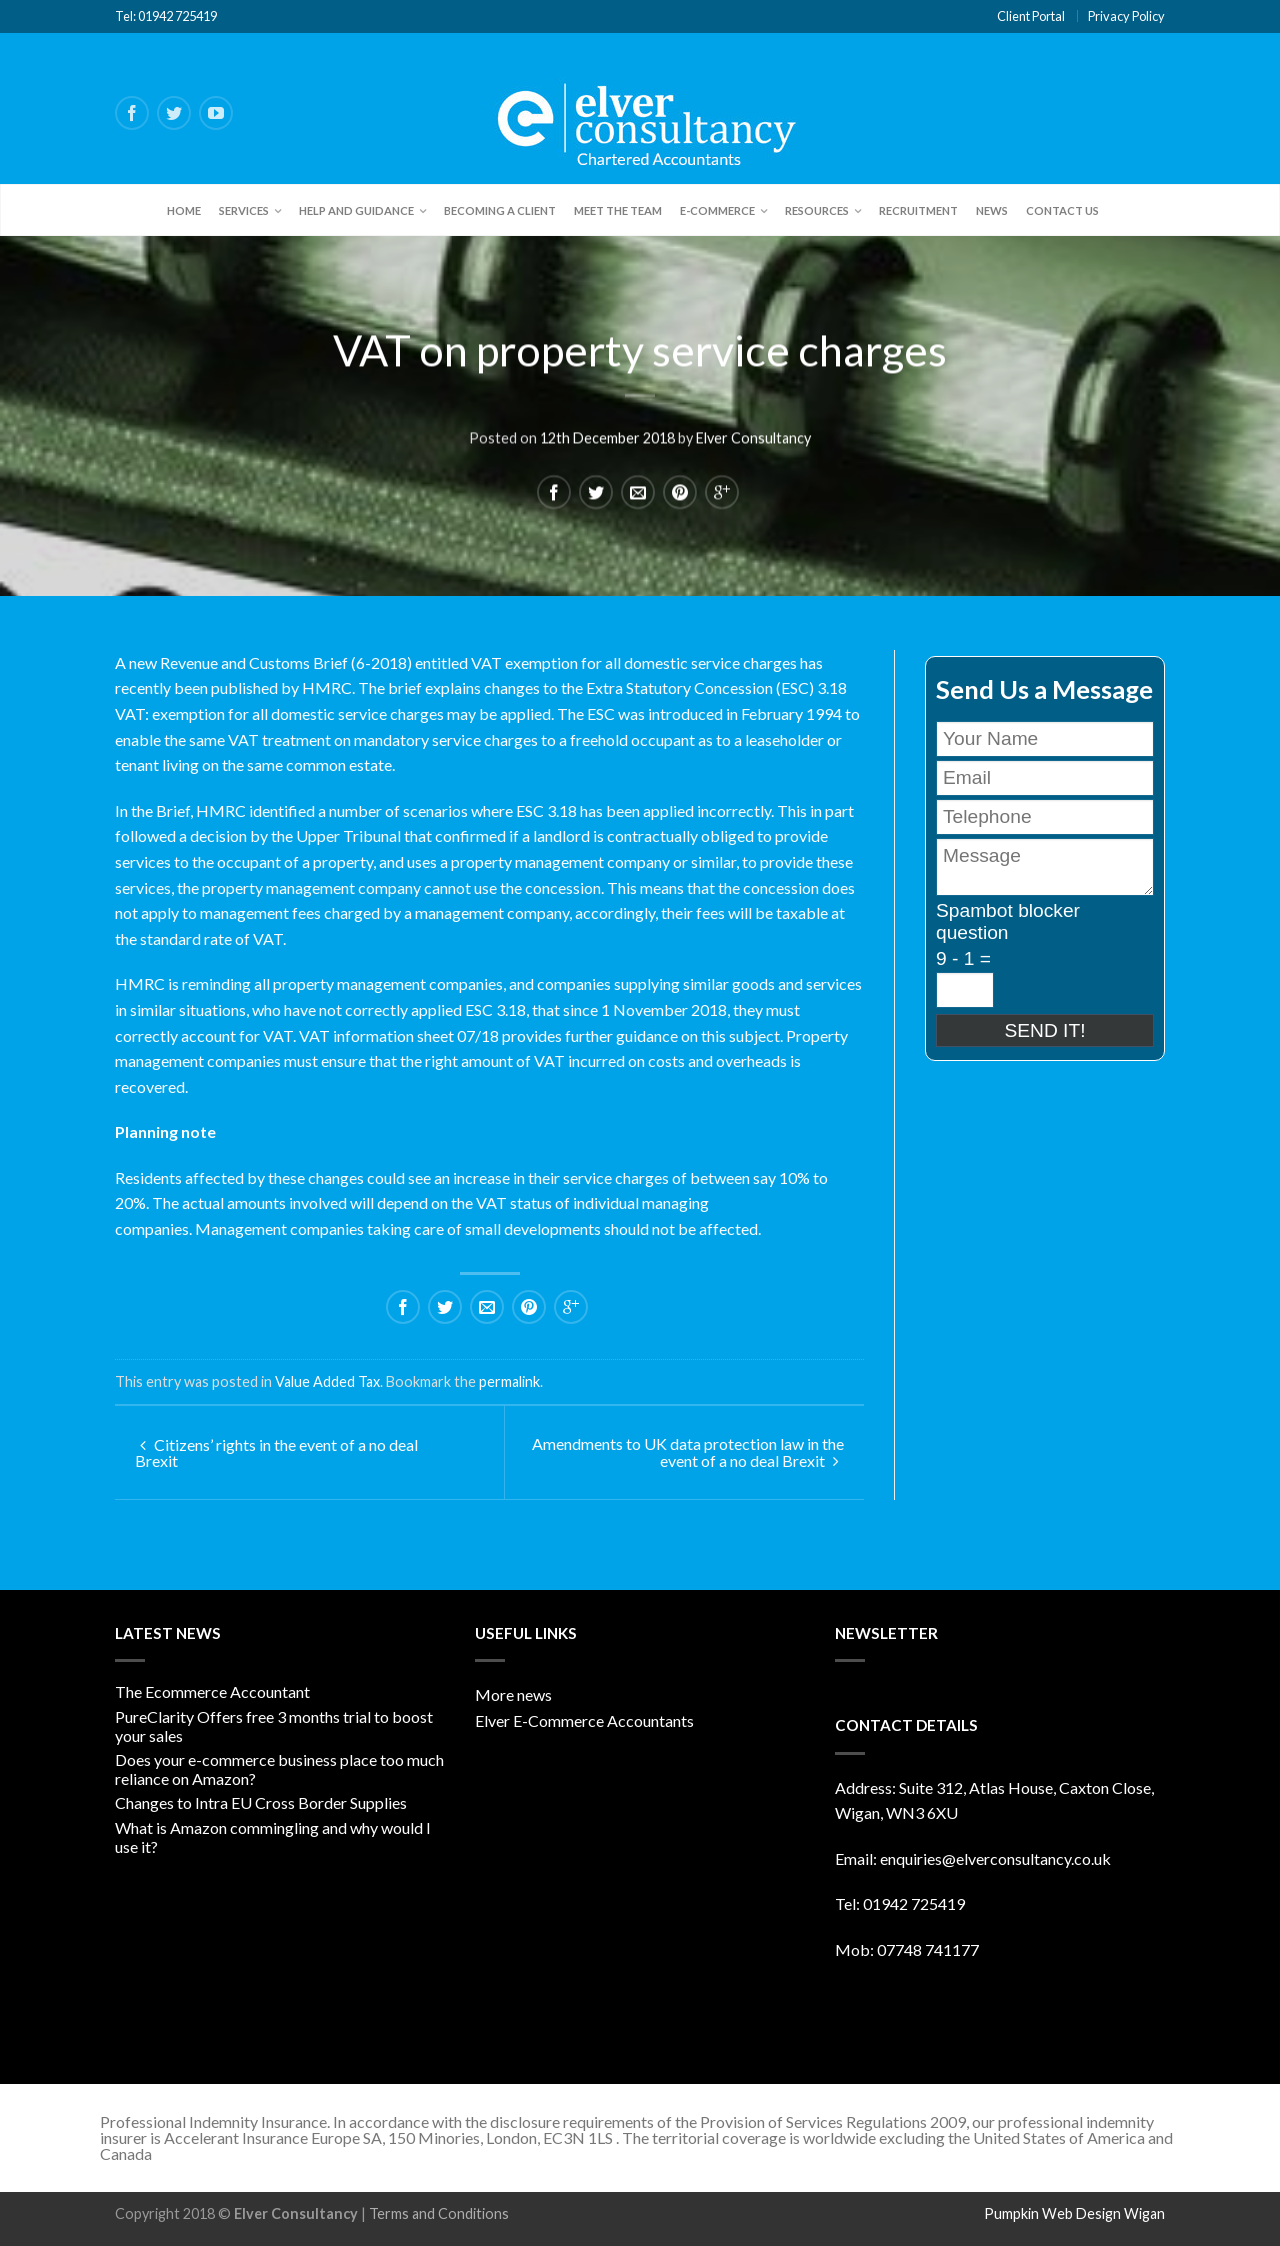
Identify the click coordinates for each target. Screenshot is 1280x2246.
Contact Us (1062, 210)
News (992, 210)
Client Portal (1031, 16)
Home (184, 210)
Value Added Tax (327, 1381)
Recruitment (918, 210)
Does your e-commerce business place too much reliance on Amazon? (279, 1769)
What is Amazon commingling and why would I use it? (273, 1837)
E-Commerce (717, 210)
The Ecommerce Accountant (212, 1691)
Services (244, 210)
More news (513, 1694)
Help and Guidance (356, 210)
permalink (509, 1381)
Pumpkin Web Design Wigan (1074, 2213)
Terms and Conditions (439, 2213)
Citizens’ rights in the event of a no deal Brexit (276, 1452)
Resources (817, 210)
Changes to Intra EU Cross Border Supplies (261, 1802)
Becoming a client (500, 210)
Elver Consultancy (753, 436)
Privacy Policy (1126, 16)
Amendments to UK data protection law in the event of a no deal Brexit (688, 1452)
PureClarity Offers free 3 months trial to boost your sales (274, 1726)
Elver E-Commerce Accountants (584, 1720)
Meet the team (618, 210)
